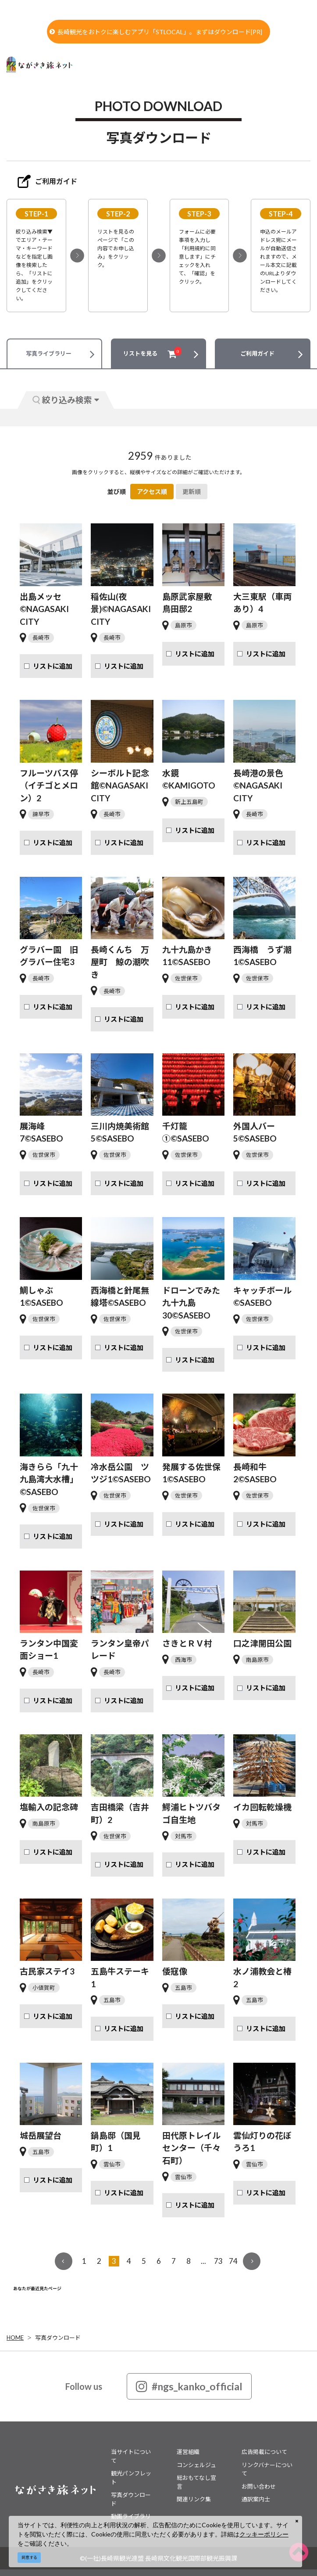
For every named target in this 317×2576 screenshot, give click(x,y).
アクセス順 (152, 491)
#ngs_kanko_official (189, 2386)
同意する (29, 2557)
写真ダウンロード (58, 2337)
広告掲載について (264, 2451)
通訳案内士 (256, 2499)
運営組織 (188, 2451)
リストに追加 (52, 666)
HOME (15, 2337)
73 (218, 2261)
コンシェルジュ (196, 2464)
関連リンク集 (194, 2499)
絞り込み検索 (65, 400)
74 (233, 2261)
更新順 (191, 491)
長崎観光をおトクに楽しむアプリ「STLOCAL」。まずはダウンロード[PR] (156, 32)
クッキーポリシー (264, 2534)
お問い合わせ (259, 2486)
